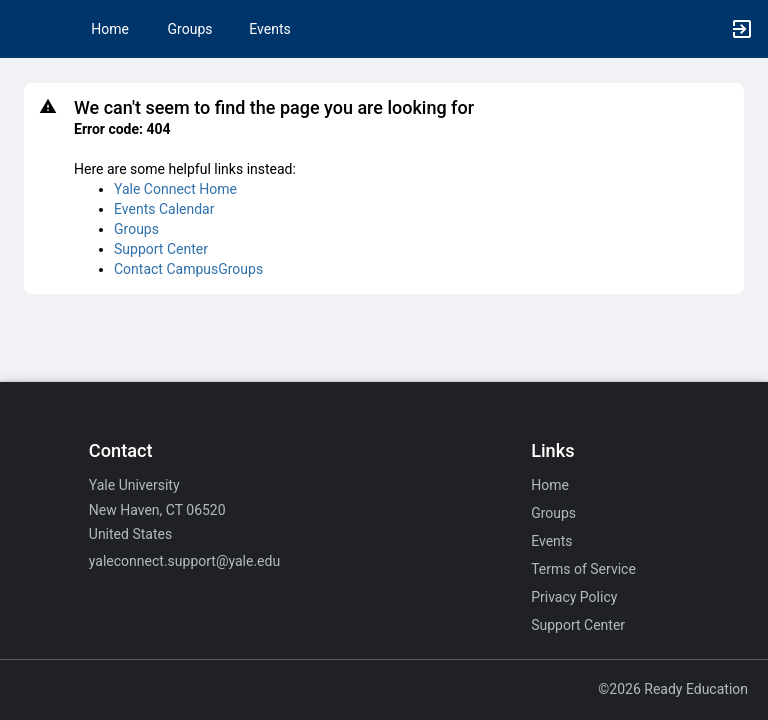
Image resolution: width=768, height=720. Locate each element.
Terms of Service (583, 569)
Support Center (161, 249)
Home (550, 485)
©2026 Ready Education (673, 689)
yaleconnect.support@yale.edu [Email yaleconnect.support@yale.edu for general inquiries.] (184, 561)
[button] (25, 29)
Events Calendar (164, 209)
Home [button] (110, 29)
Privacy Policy (574, 597)
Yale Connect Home (175, 189)
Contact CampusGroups (188, 269)
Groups (190, 29)
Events (269, 29)
